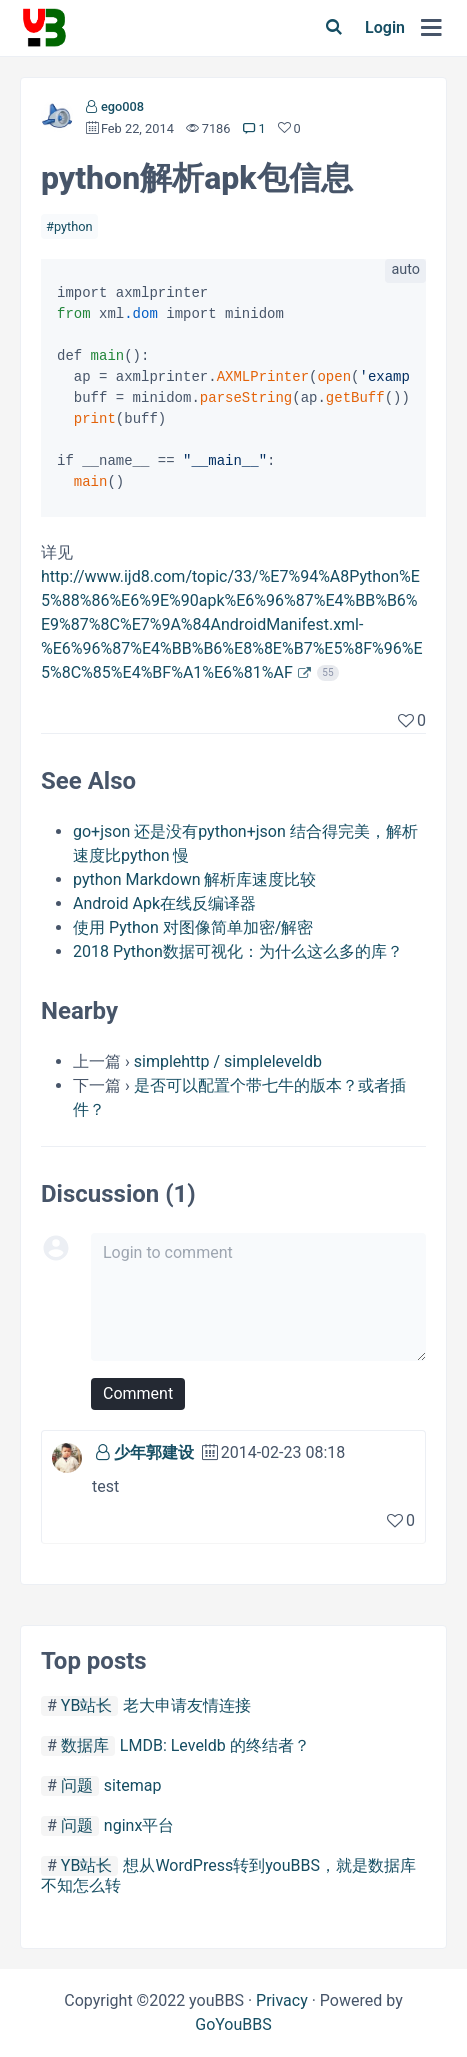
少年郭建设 (154, 1452)
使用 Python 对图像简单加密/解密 (193, 927)
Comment (138, 1393)
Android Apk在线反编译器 (164, 903)
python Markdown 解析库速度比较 (194, 879)
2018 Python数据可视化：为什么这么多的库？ (238, 951)
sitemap (133, 1785)
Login (385, 27)
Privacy (282, 2000)
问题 (77, 1785)
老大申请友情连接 (187, 1705)
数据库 (85, 1745)
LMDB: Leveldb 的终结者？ (215, 1745)
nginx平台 (139, 1825)
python (73, 226)
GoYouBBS (233, 2024)
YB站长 (87, 1705)
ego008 (122, 106)
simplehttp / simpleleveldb (228, 1061)
